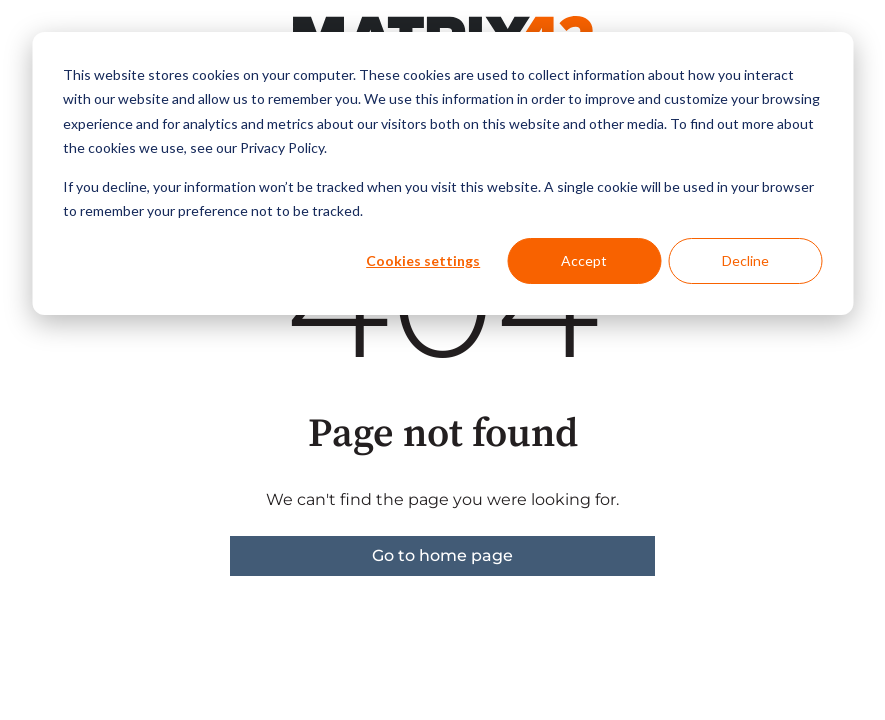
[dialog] (442, 173)
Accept (584, 260)
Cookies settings (423, 260)
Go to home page (442, 555)
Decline (745, 260)
